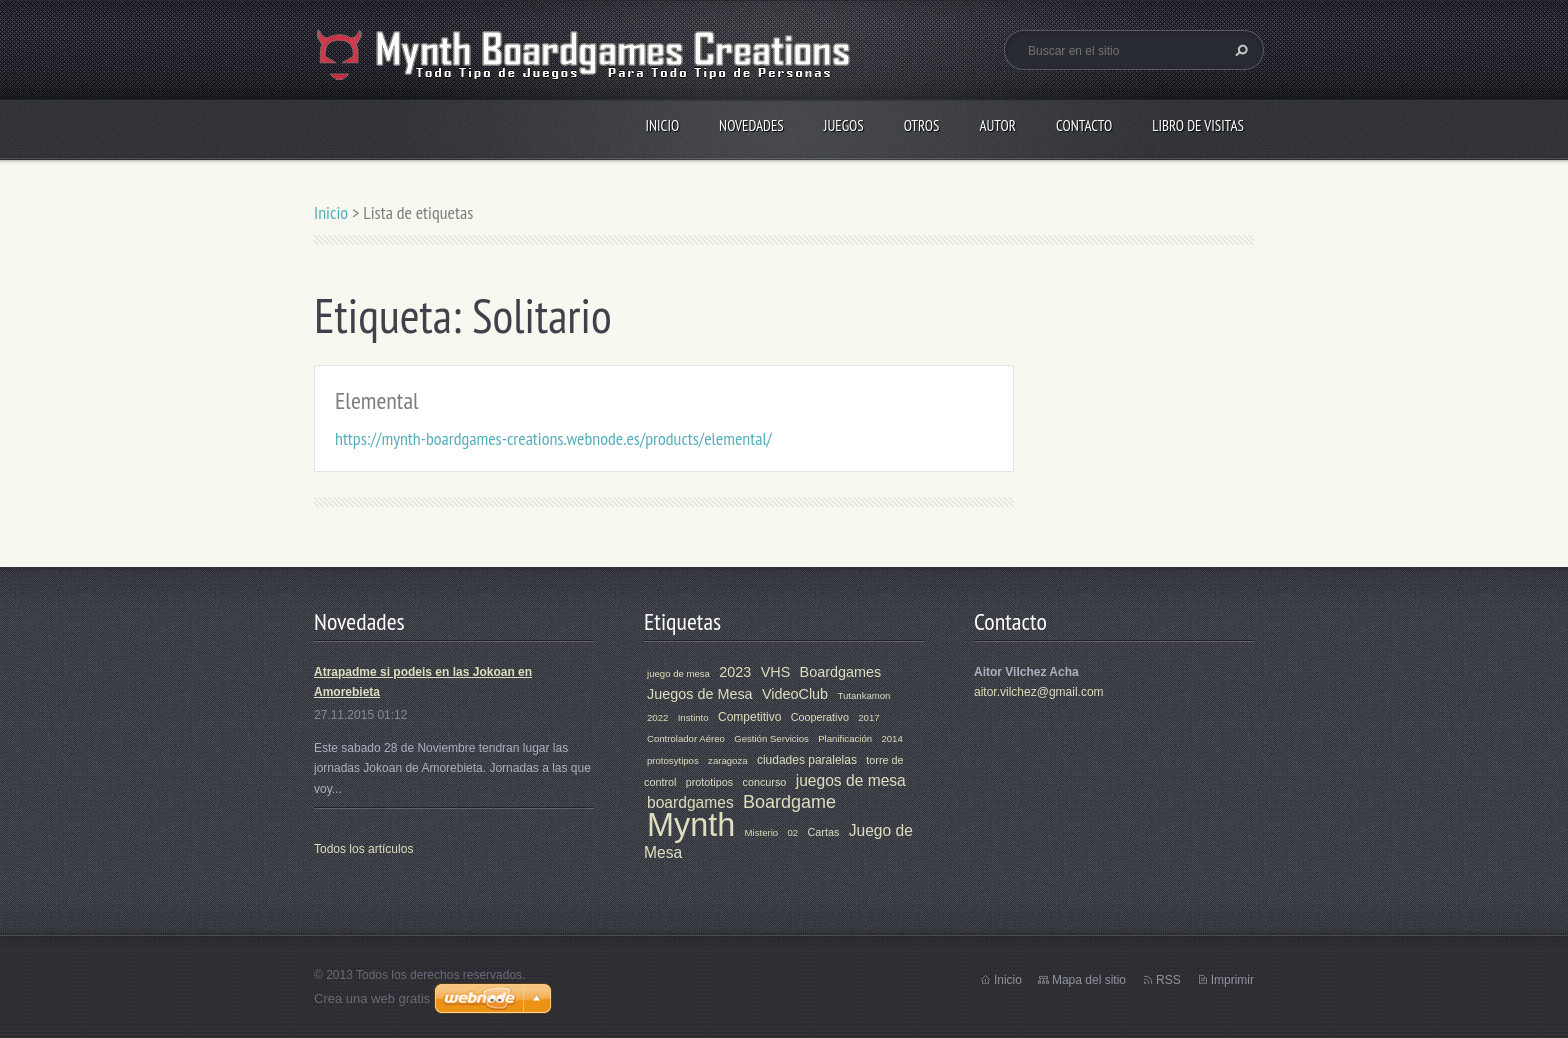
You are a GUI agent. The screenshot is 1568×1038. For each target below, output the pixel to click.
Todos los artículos (363, 849)
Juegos (844, 125)
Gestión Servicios (771, 738)
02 (793, 832)
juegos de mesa (851, 780)
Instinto (693, 717)
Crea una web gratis (372, 998)
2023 (735, 672)
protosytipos (673, 760)
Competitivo (749, 717)
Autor (997, 125)
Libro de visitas (1198, 125)
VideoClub (795, 694)
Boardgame (789, 802)
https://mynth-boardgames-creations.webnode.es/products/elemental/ (553, 438)
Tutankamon (863, 695)
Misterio (762, 832)
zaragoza (727, 760)
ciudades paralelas (807, 760)
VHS (776, 672)
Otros (922, 125)
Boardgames (841, 672)
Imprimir (1232, 980)
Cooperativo (820, 717)
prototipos (709, 782)
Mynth (691, 825)
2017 (868, 717)
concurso (765, 782)
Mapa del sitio (1089, 980)
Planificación (845, 738)
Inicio (662, 125)
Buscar (1239, 50)
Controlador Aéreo (686, 738)
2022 (657, 717)
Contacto (1084, 125)
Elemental (377, 400)
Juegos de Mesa (700, 694)
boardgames (690, 802)
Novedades (751, 125)
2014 (891, 738)
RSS (1168, 980)
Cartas (824, 832)
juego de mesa (678, 673)
